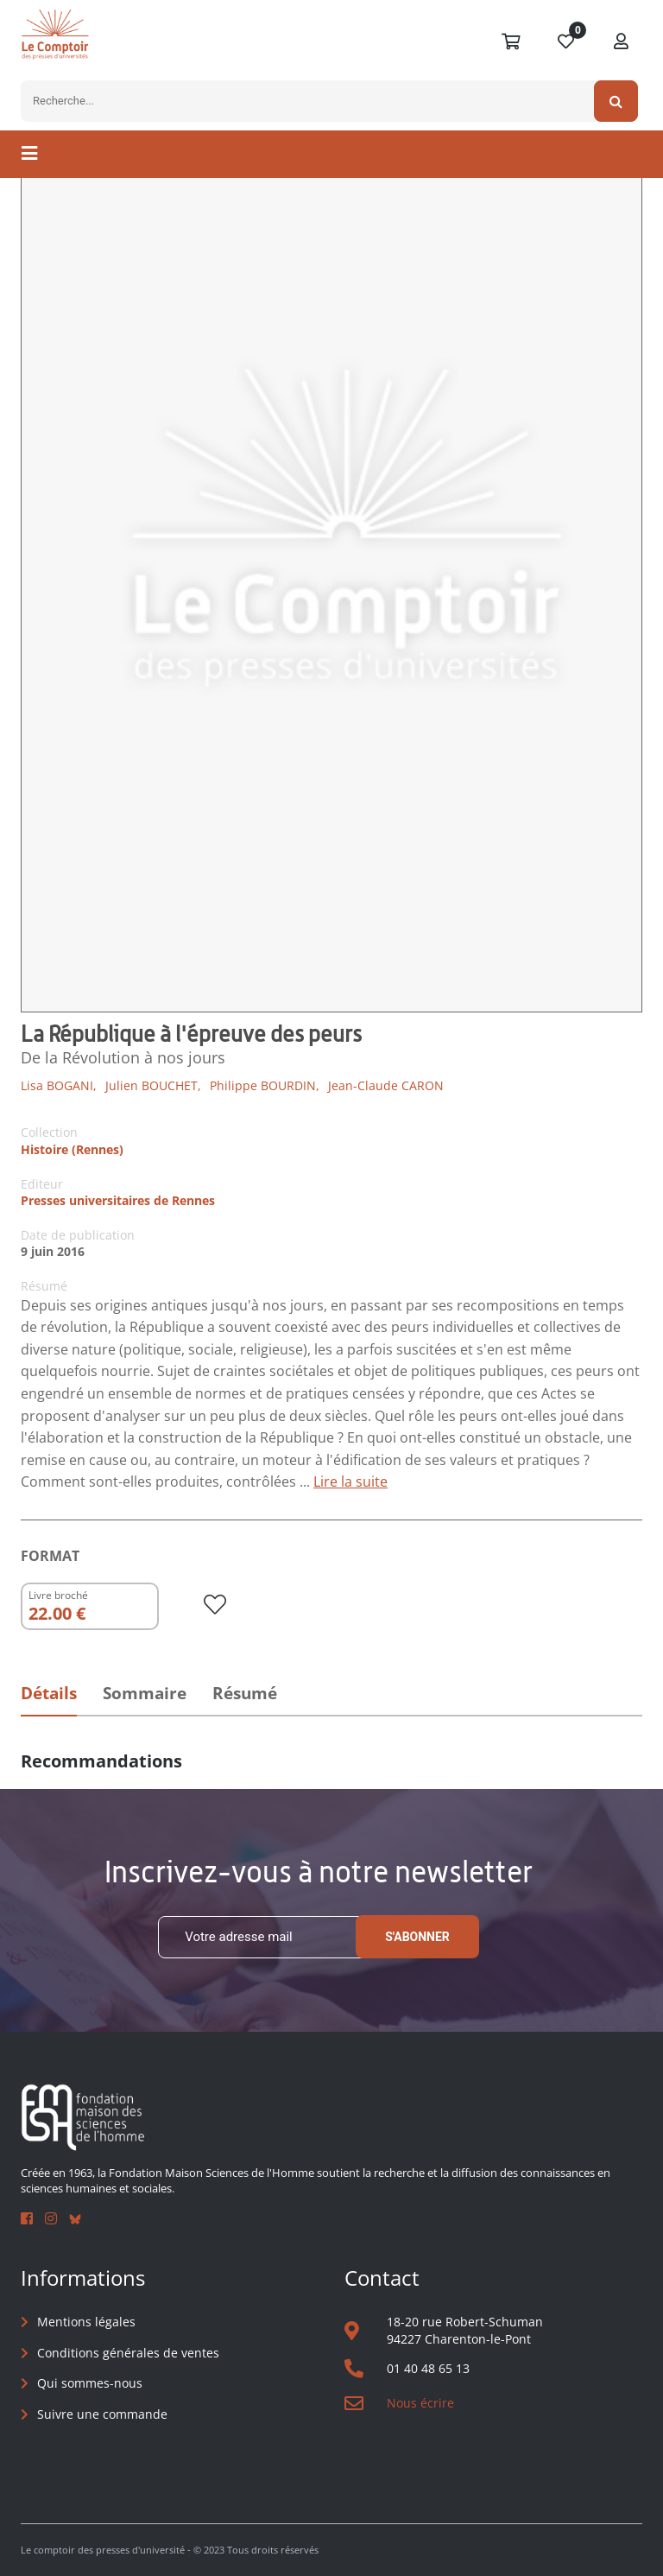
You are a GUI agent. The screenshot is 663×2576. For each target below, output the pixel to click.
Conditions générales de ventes (128, 2352)
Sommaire (144, 1693)
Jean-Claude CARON (386, 1085)
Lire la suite (350, 1481)
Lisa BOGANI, (59, 1085)
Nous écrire (420, 2403)
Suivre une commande (102, 2414)
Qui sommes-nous (89, 2383)
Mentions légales (86, 2321)
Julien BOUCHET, (153, 1085)
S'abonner (417, 1937)
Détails (49, 1693)
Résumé (244, 1693)
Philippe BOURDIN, (264, 1085)
